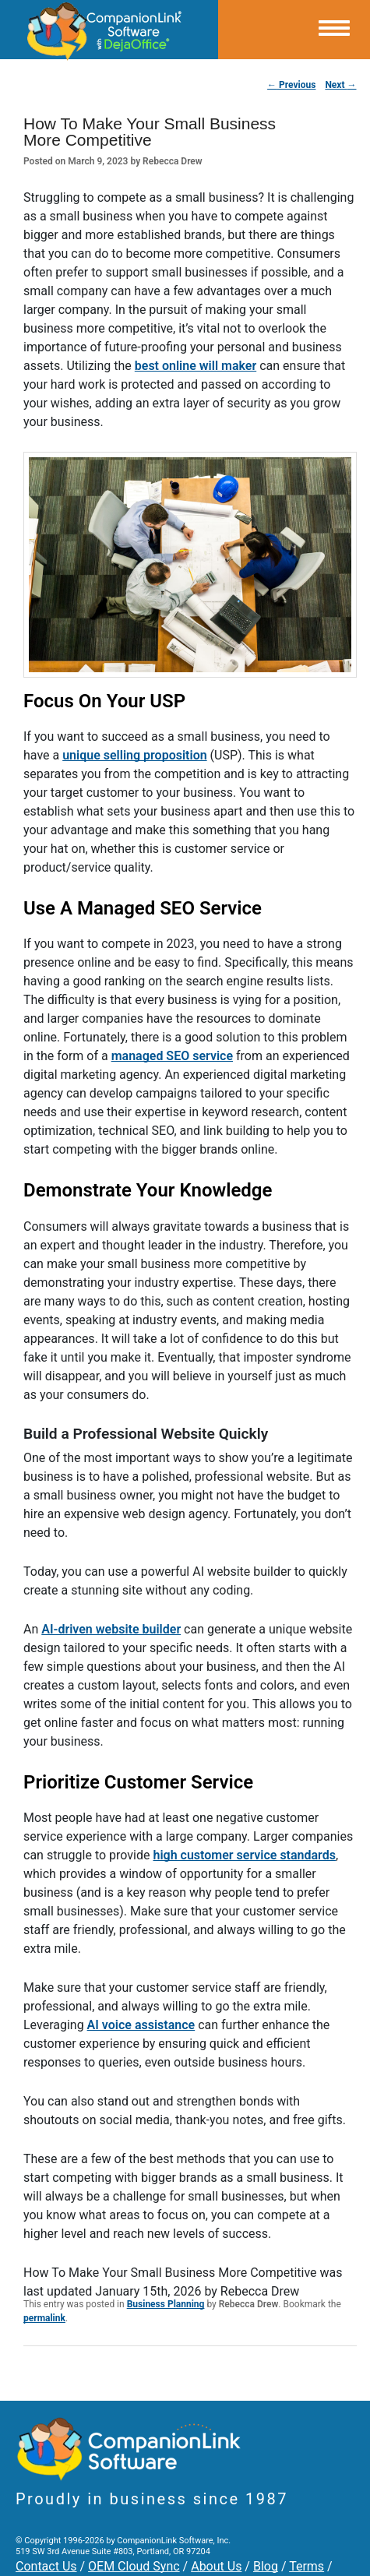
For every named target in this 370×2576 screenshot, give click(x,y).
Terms (306, 2566)
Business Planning (166, 2304)
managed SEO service (172, 1055)
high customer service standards (244, 1855)
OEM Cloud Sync (134, 2566)
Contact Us (46, 2566)
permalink (44, 2318)
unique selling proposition (134, 755)
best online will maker (195, 365)
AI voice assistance (141, 2024)
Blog (265, 2566)
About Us (216, 2566)
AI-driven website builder (111, 1629)
